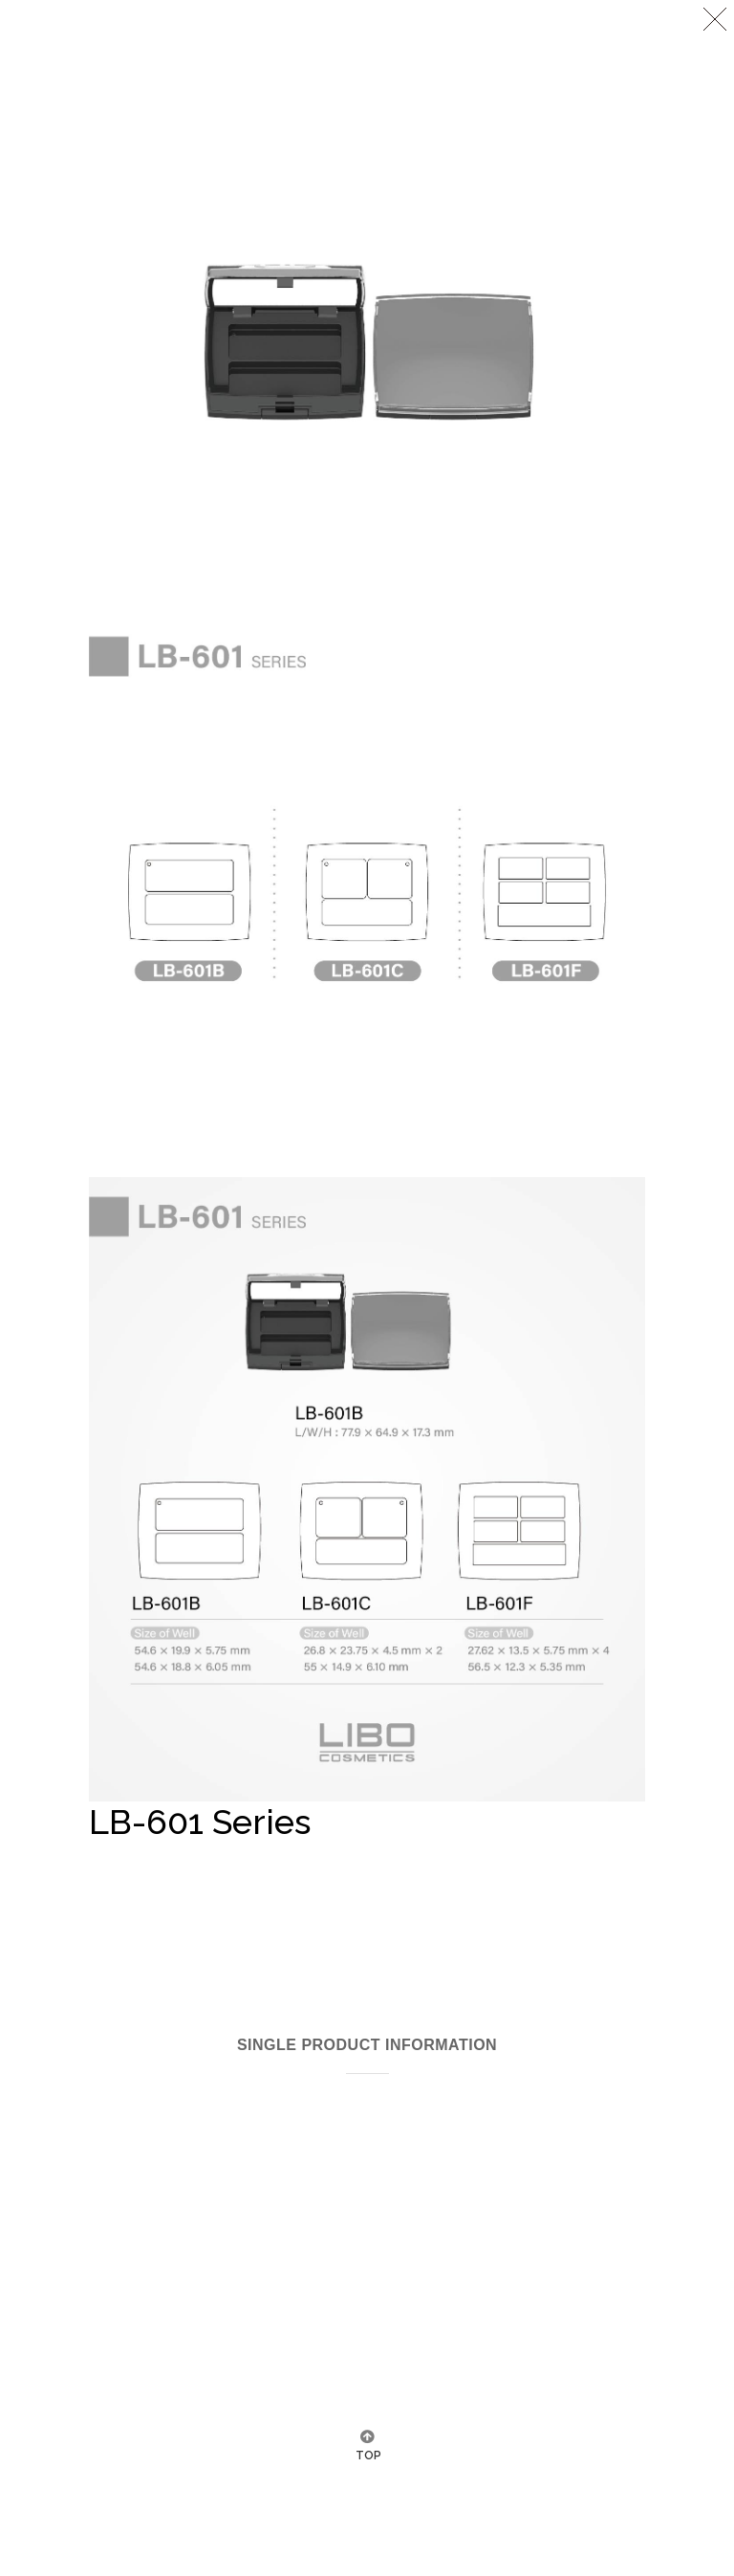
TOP (367, 2455)
